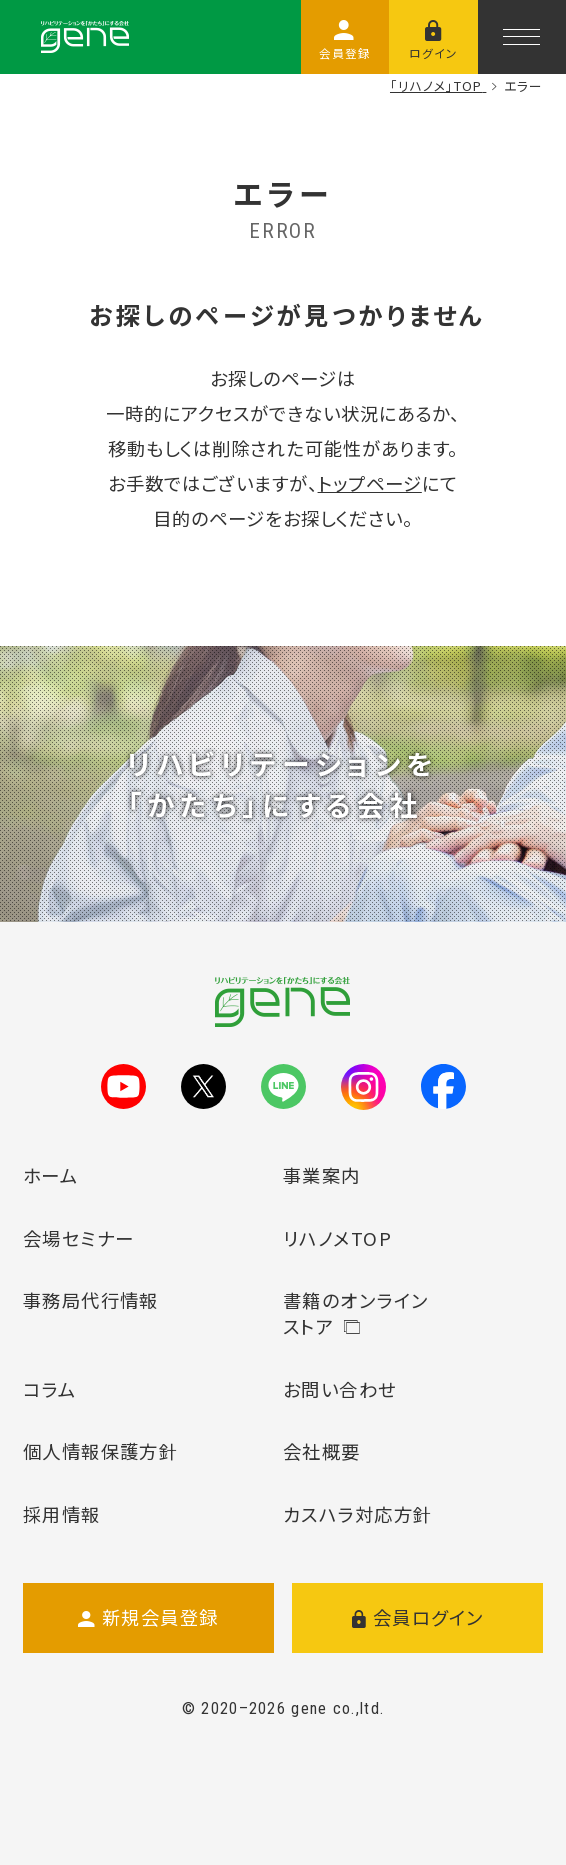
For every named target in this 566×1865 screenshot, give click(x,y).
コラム (49, 1389)
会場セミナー (79, 1238)
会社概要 (322, 1451)
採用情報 (62, 1514)
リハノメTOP (337, 1238)
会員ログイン (418, 1617)
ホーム (50, 1175)
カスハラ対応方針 (358, 1514)
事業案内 (322, 1175)
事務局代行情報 (91, 1300)
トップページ (370, 483)
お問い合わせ (340, 1389)
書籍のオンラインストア (356, 1313)
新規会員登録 (148, 1617)
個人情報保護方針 (101, 1451)
